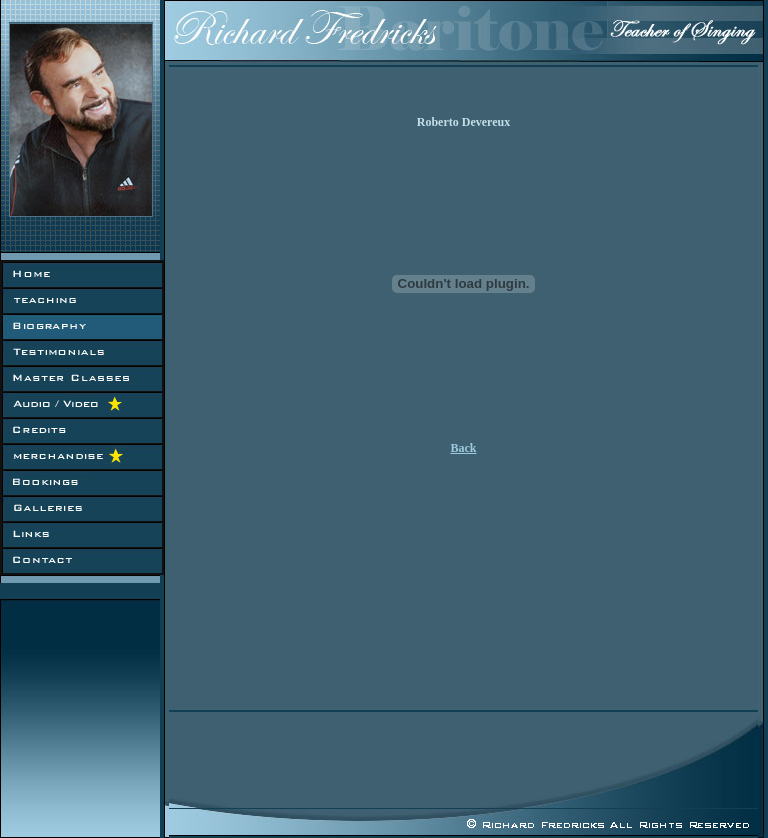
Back (463, 448)
